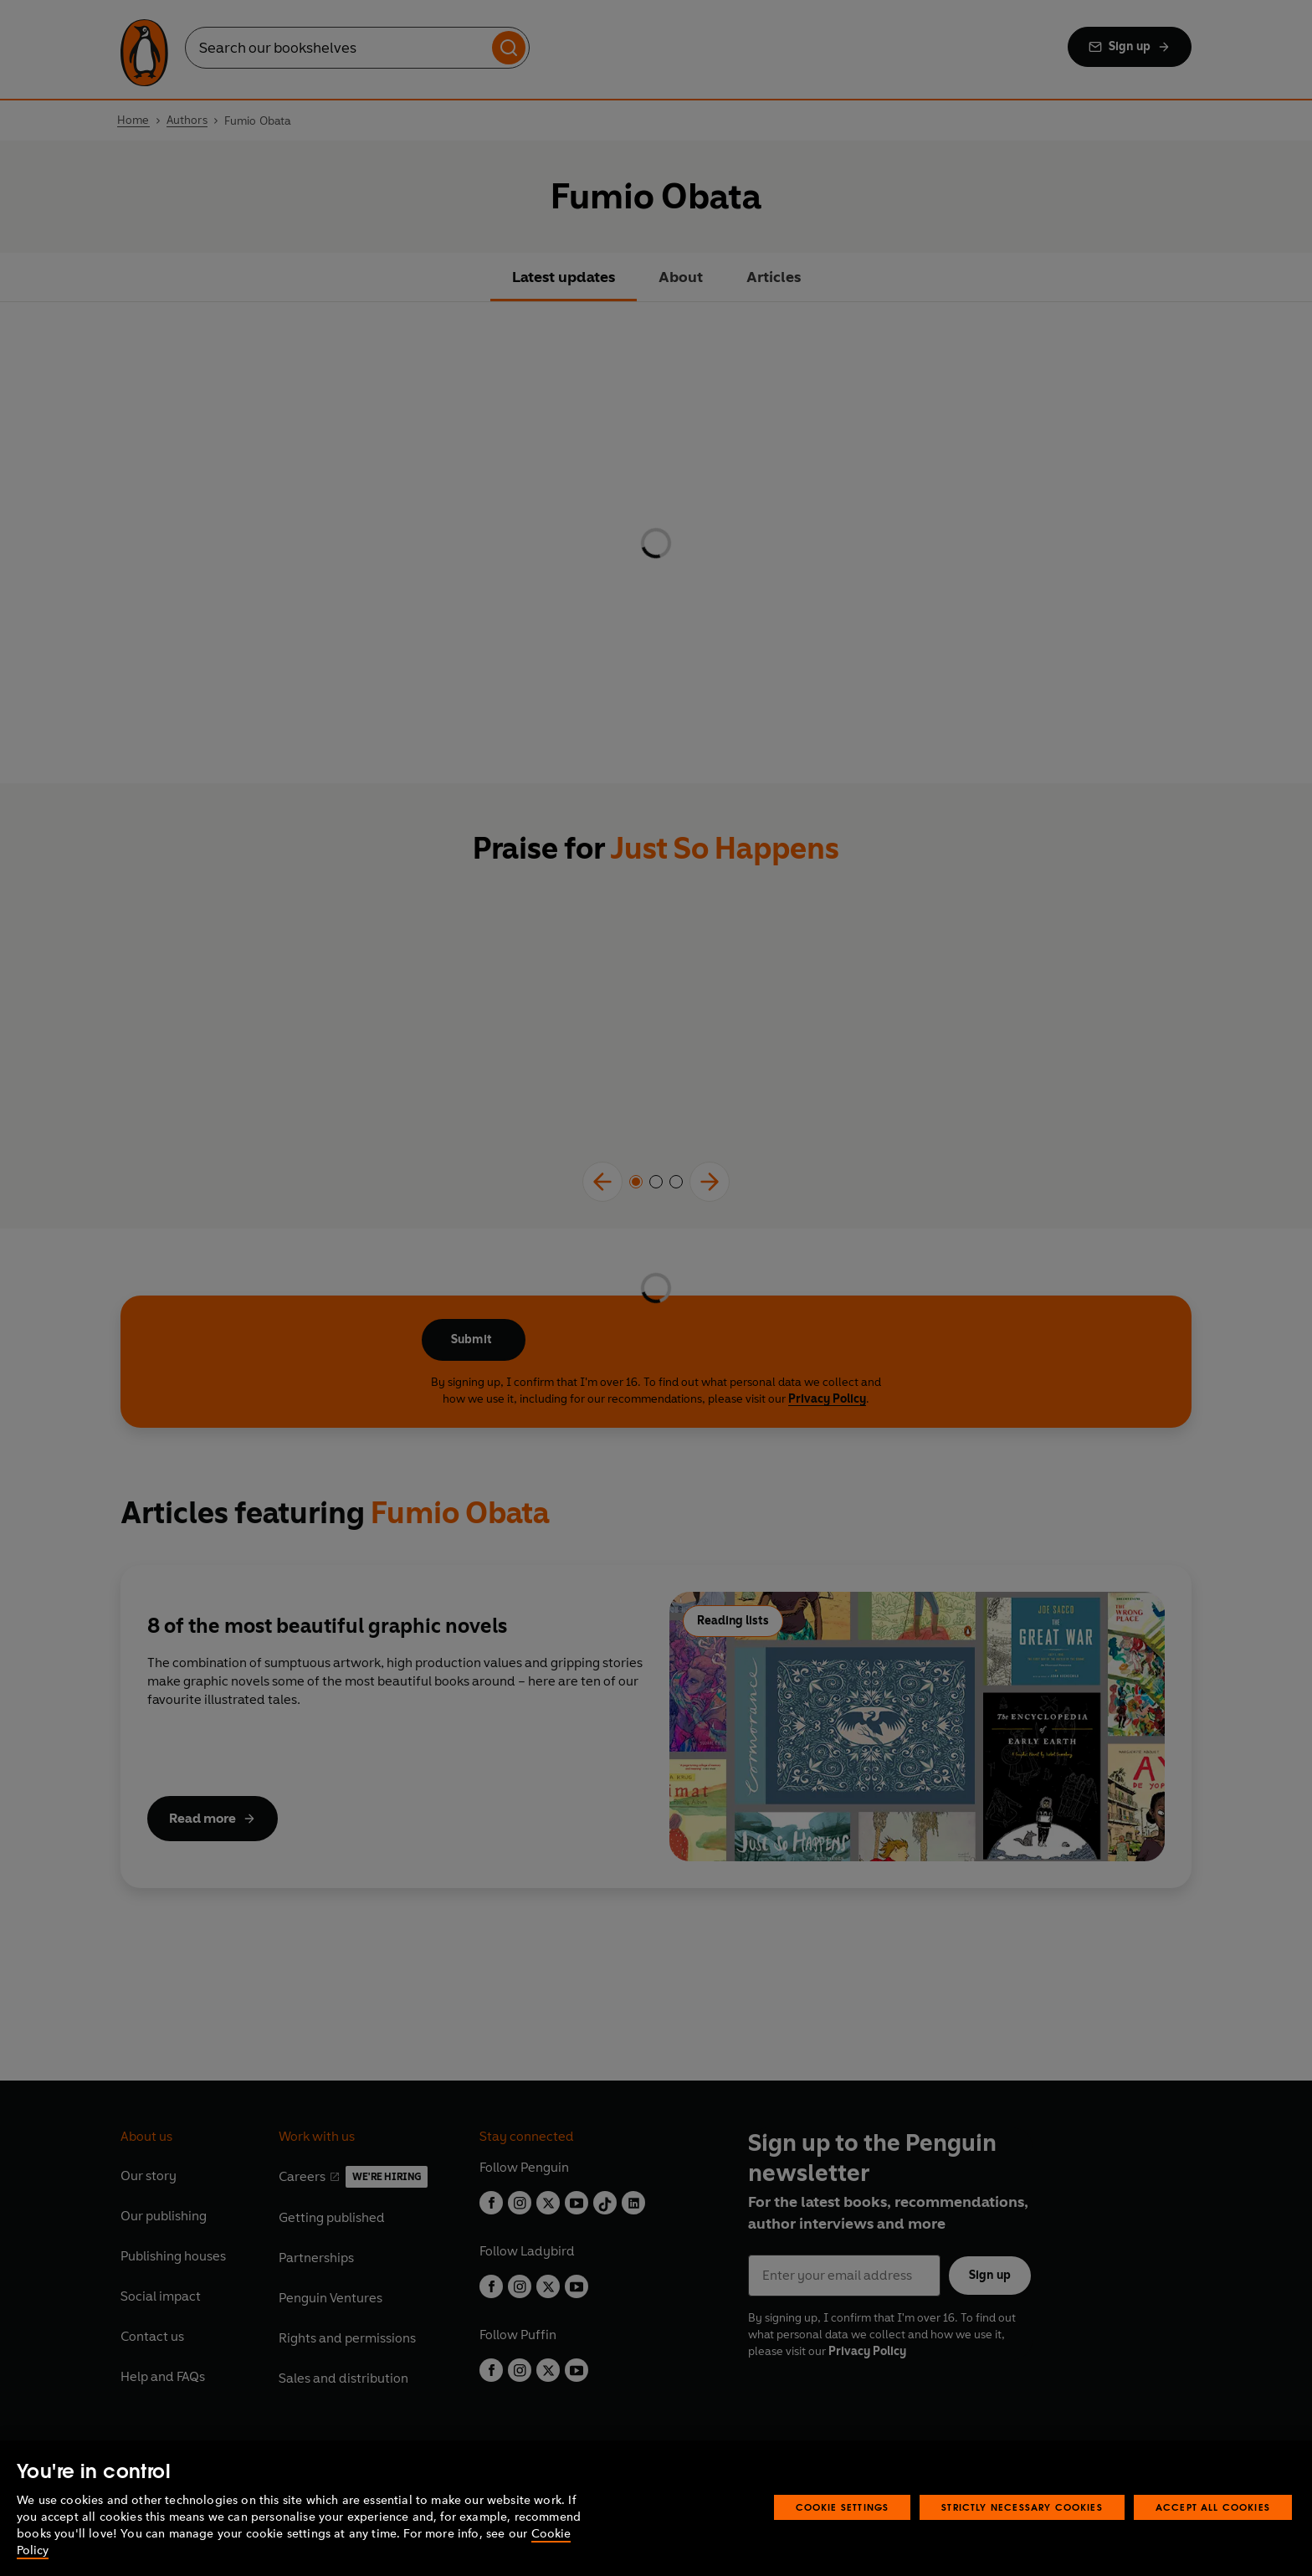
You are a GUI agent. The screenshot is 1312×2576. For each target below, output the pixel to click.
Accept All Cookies (1213, 2507)
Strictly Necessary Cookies (1022, 2507)
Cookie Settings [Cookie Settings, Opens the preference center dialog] (842, 2507)
